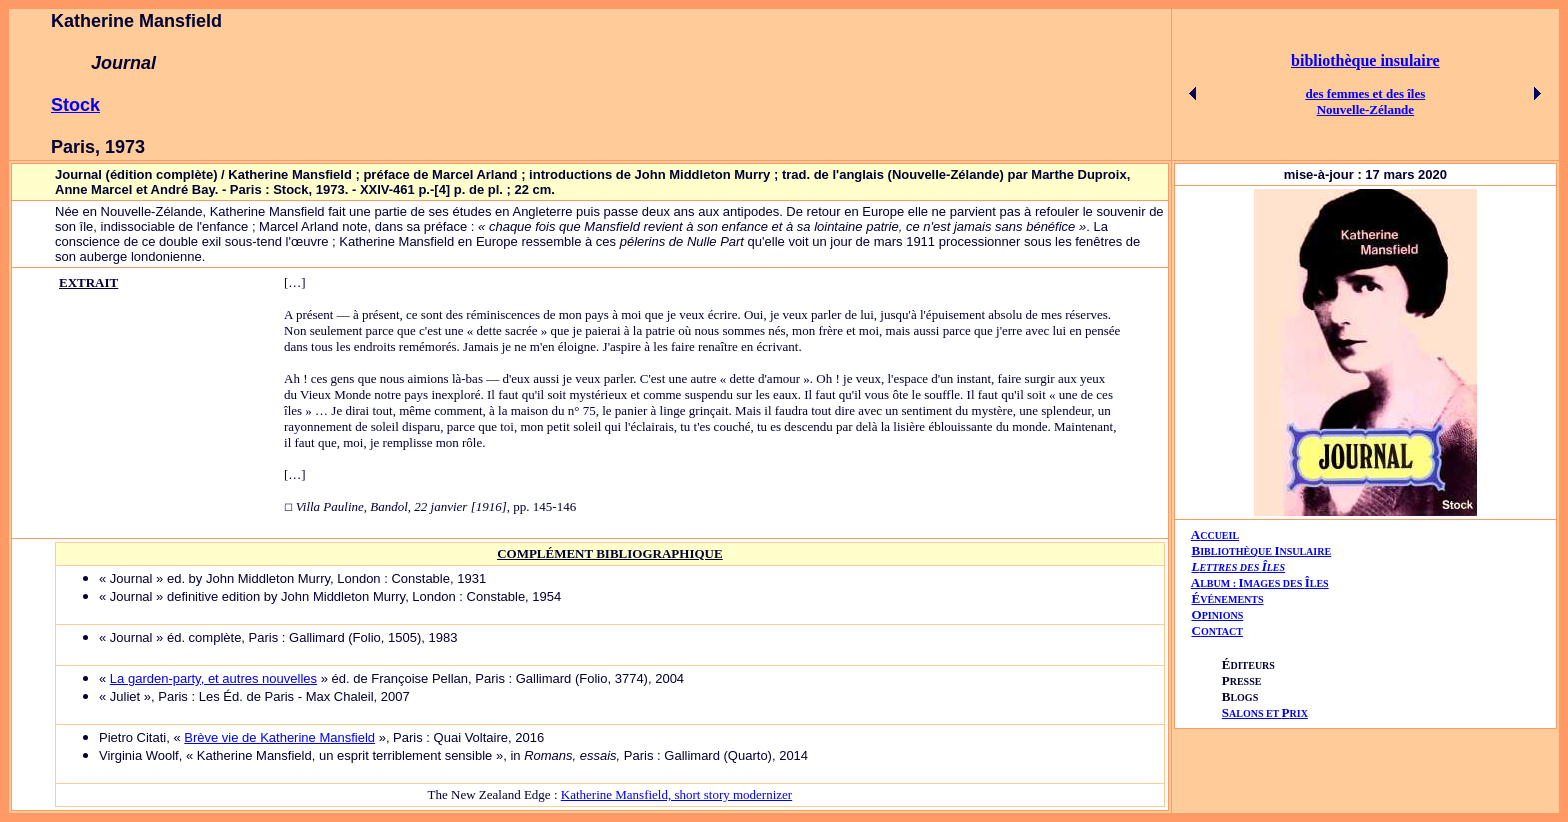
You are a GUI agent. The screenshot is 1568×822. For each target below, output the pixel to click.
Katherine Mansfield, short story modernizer (676, 794)
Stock (75, 105)
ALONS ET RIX (1265, 713)
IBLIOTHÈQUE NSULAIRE (1265, 551)
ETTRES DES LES (1242, 567)
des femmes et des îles (1365, 93)
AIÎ (1260, 582)
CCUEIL (1219, 535)
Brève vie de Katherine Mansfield (279, 737)
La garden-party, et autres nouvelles (213, 678)
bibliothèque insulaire (1365, 60)
